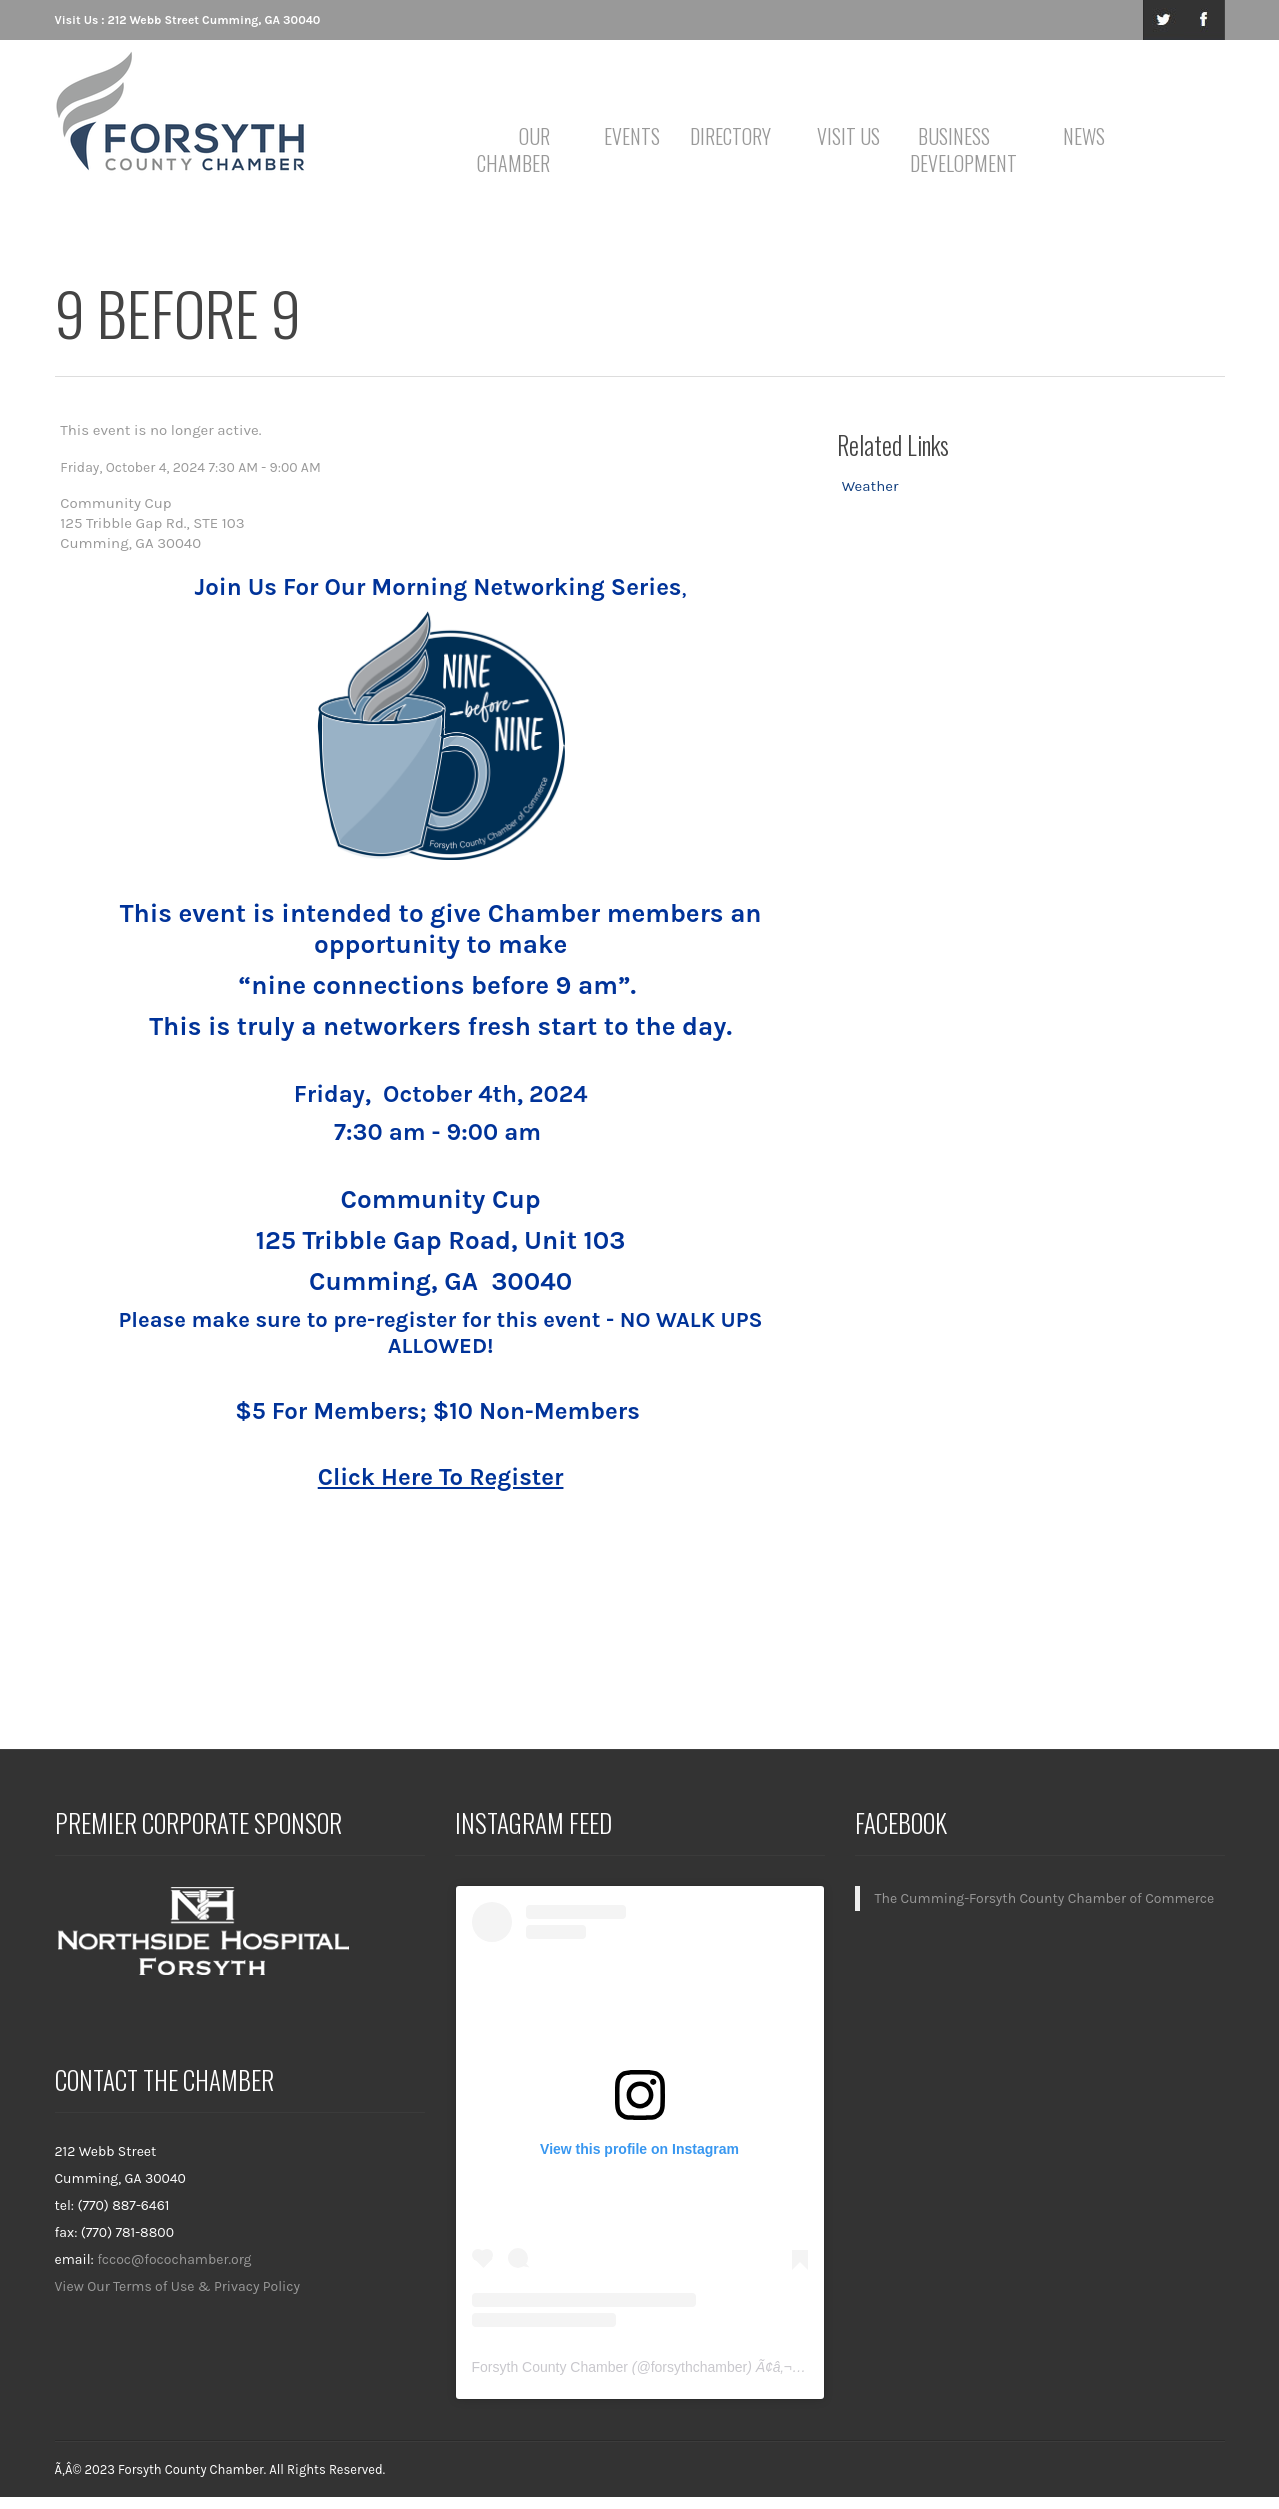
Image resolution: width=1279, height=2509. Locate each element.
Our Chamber (513, 149)
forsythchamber (699, 2367)
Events (632, 136)
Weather (870, 486)
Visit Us (848, 136)
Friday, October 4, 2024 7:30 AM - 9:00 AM (190, 467)
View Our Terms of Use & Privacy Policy (178, 2286)
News (1084, 136)
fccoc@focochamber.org (174, 2259)
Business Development (957, 149)
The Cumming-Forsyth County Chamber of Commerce (1045, 1898)
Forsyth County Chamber (550, 2367)
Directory (730, 136)
